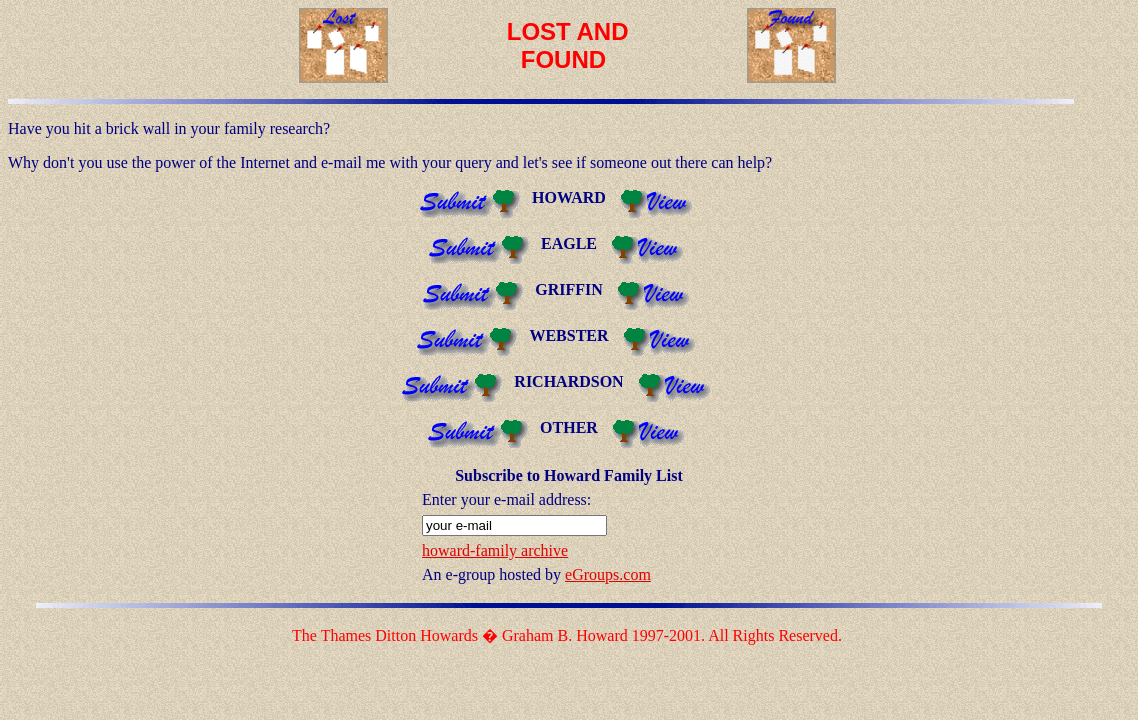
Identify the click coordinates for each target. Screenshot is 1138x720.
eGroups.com (608, 574)
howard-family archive (495, 550)
